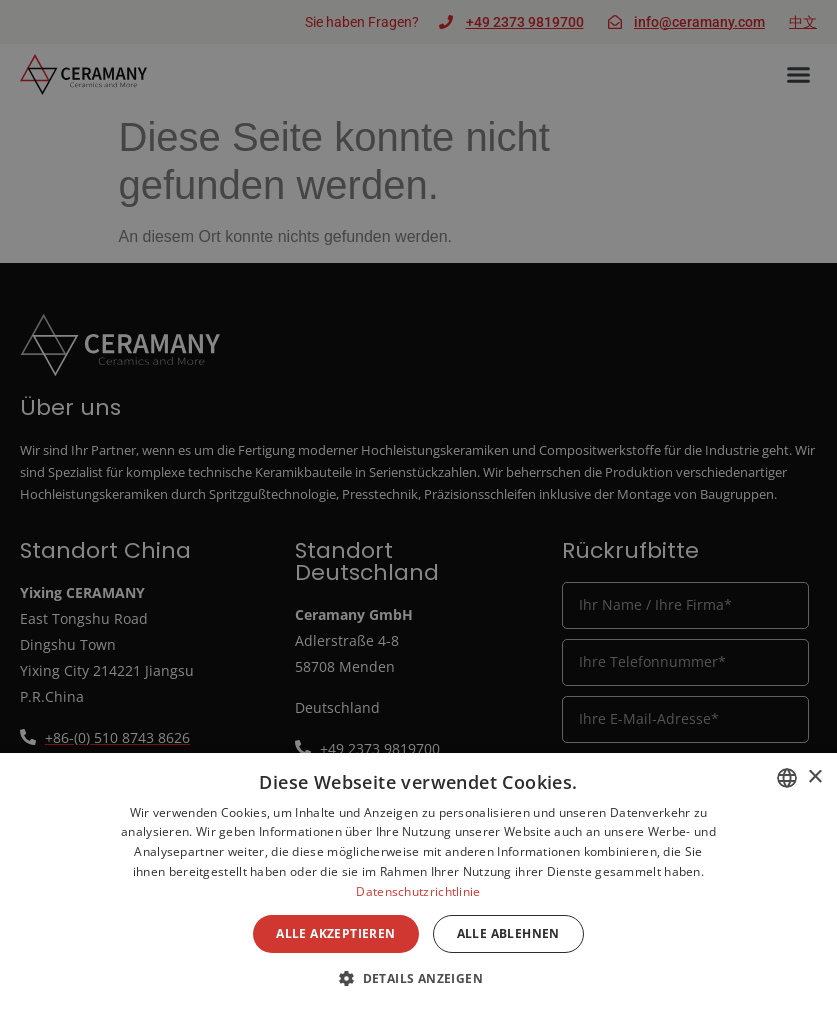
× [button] (814, 777)
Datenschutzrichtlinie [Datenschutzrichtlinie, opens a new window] (418, 891)
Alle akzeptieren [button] (335, 933)
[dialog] (418, 882)
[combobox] (787, 778)
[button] (418, 978)
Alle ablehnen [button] (508, 933)
